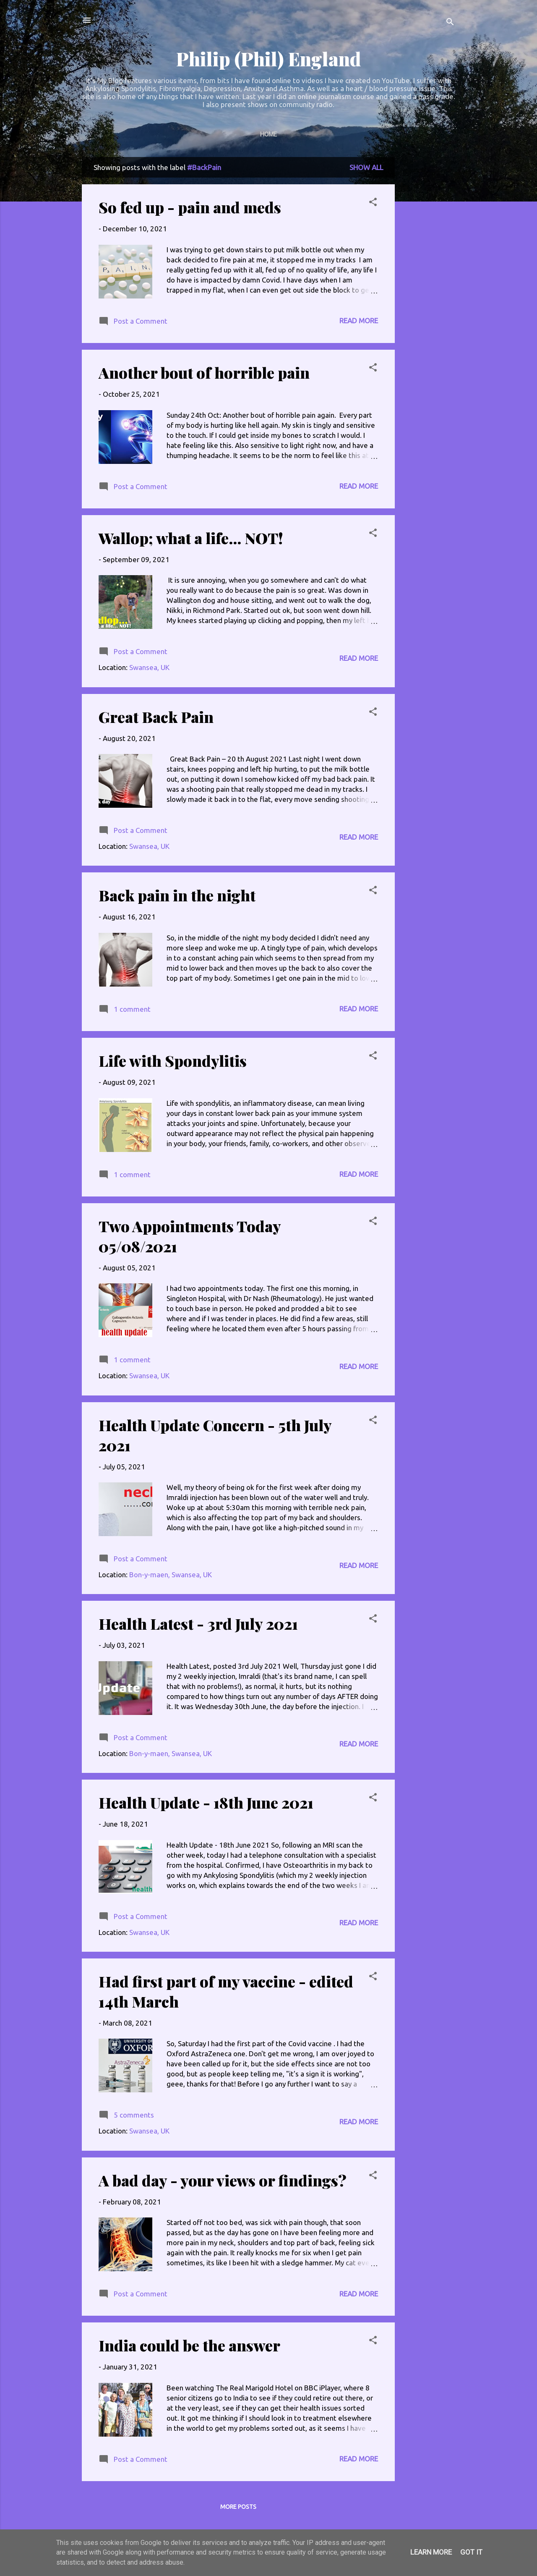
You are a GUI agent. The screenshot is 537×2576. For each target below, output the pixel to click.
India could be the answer (189, 2345)
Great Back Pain (156, 717)
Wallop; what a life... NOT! (191, 538)
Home (268, 134)
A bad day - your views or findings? (223, 2180)
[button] (373, 203)
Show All (366, 167)
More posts (238, 2506)
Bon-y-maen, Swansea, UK (170, 1575)
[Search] (450, 23)
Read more (358, 321)
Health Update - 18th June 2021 (206, 1802)
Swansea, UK (149, 667)
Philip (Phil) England (268, 58)
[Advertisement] (428, 283)
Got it (471, 2552)
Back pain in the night (177, 895)
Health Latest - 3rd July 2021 (198, 1623)
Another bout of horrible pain (204, 372)
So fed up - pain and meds (190, 207)
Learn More (431, 2552)
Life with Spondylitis (173, 1060)
